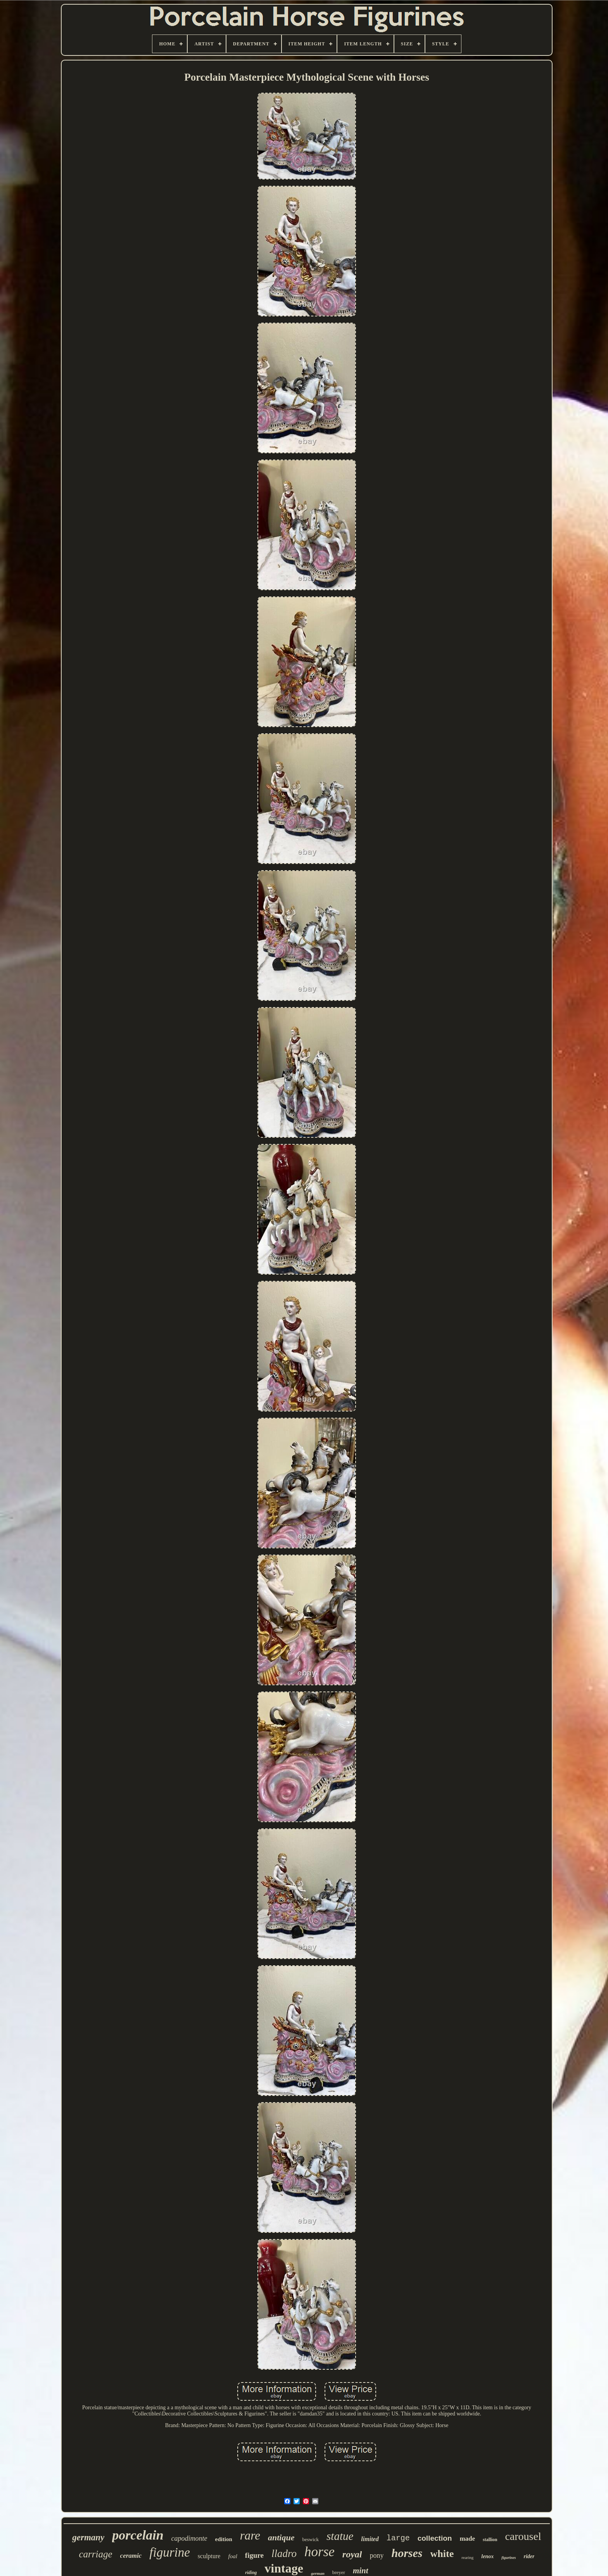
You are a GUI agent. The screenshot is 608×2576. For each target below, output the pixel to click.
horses (406, 2553)
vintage (283, 2568)
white (442, 2553)
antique (281, 2537)
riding (251, 2572)
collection (435, 2538)
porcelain (137, 2535)
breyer (338, 2572)
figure (254, 2555)
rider (528, 2556)
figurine (169, 2552)
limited (369, 2539)
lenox (487, 2556)
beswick (310, 2539)
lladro (284, 2553)
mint (360, 2570)
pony (376, 2555)
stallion (490, 2539)
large (398, 2538)
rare (250, 2535)
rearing (467, 2557)
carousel (523, 2536)
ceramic (131, 2555)
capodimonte (189, 2538)
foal (232, 2556)
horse (319, 2551)
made (467, 2538)
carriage (95, 2554)
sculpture (209, 2556)
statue (339, 2536)
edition (223, 2539)
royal (352, 2554)
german (318, 2573)
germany (88, 2537)
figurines (508, 2557)
